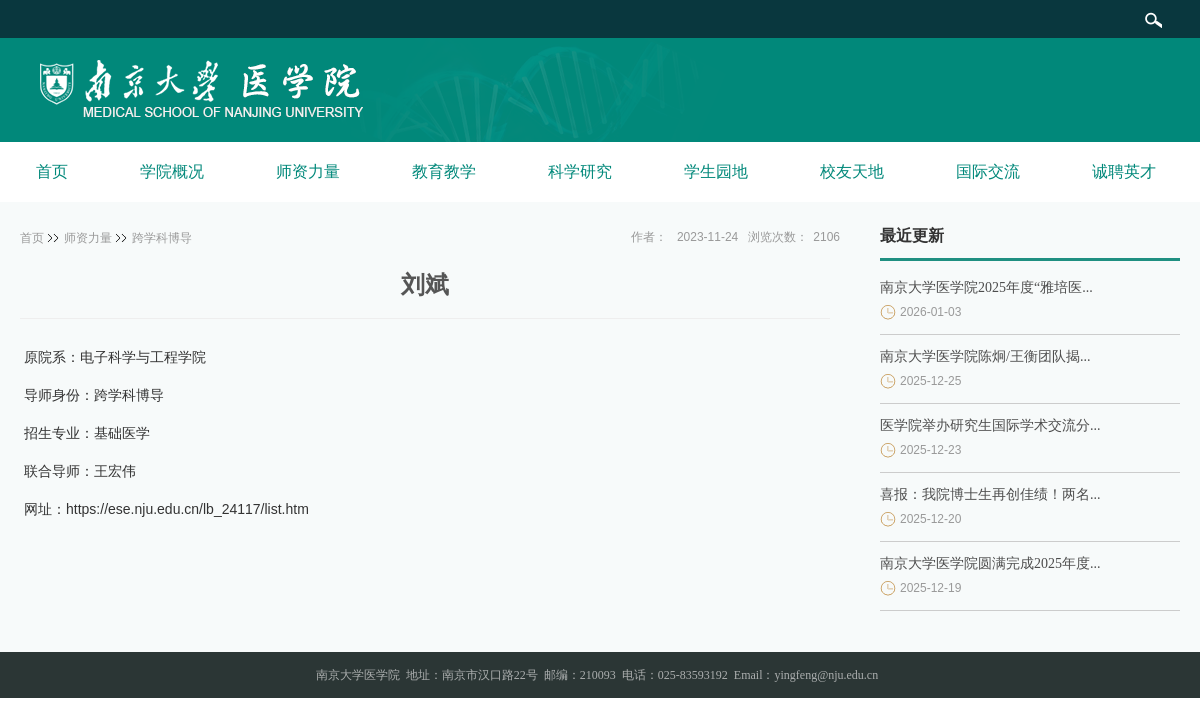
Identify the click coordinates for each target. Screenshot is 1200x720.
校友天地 (852, 171)
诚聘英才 (1124, 171)
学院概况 (172, 171)
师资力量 (308, 171)
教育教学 (444, 171)
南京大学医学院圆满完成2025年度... (990, 563)
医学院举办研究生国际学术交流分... (990, 425)
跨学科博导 (162, 238)
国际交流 (988, 171)
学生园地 (716, 171)
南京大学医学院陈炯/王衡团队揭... (985, 356)
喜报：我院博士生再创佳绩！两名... (990, 494)
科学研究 (580, 171)
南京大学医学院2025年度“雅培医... (986, 287)
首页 (52, 171)
